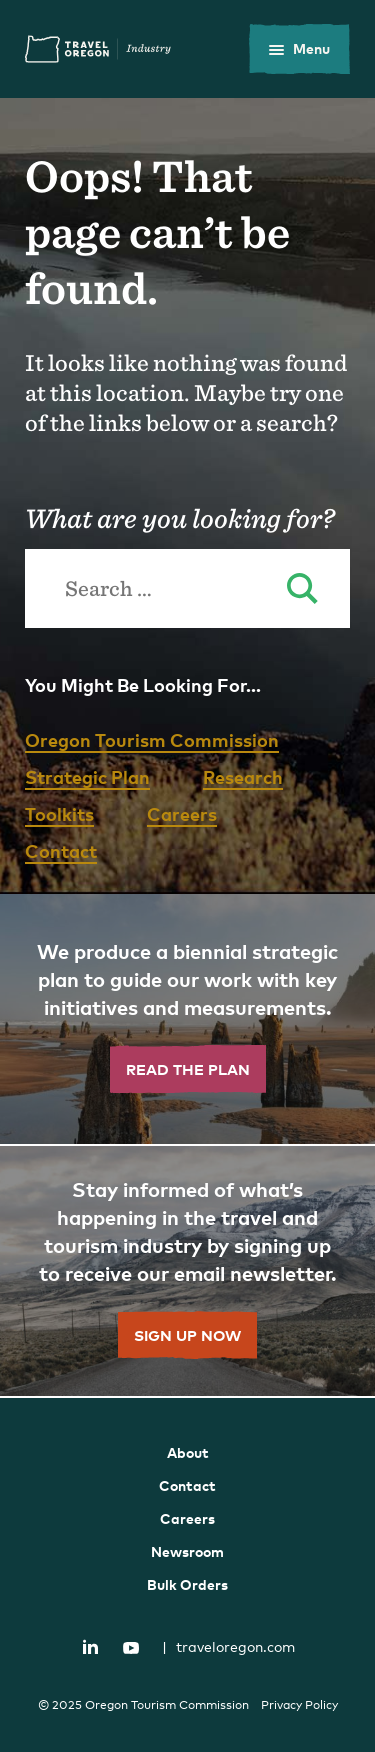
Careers (182, 813)
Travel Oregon (98, 49)
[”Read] (187, 1020)
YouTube (131, 1648)
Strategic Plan (87, 776)
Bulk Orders (187, 1584)
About (188, 1452)
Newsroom (187, 1551)
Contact (61, 850)
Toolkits (59, 813)
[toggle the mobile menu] (299, 49)
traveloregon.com (228, 1646)
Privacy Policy (299, 1705)
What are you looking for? (179, 518)
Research (243, 776)
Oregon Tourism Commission (152, 739)
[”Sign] (187, 1272)
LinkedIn (90, 1646)
